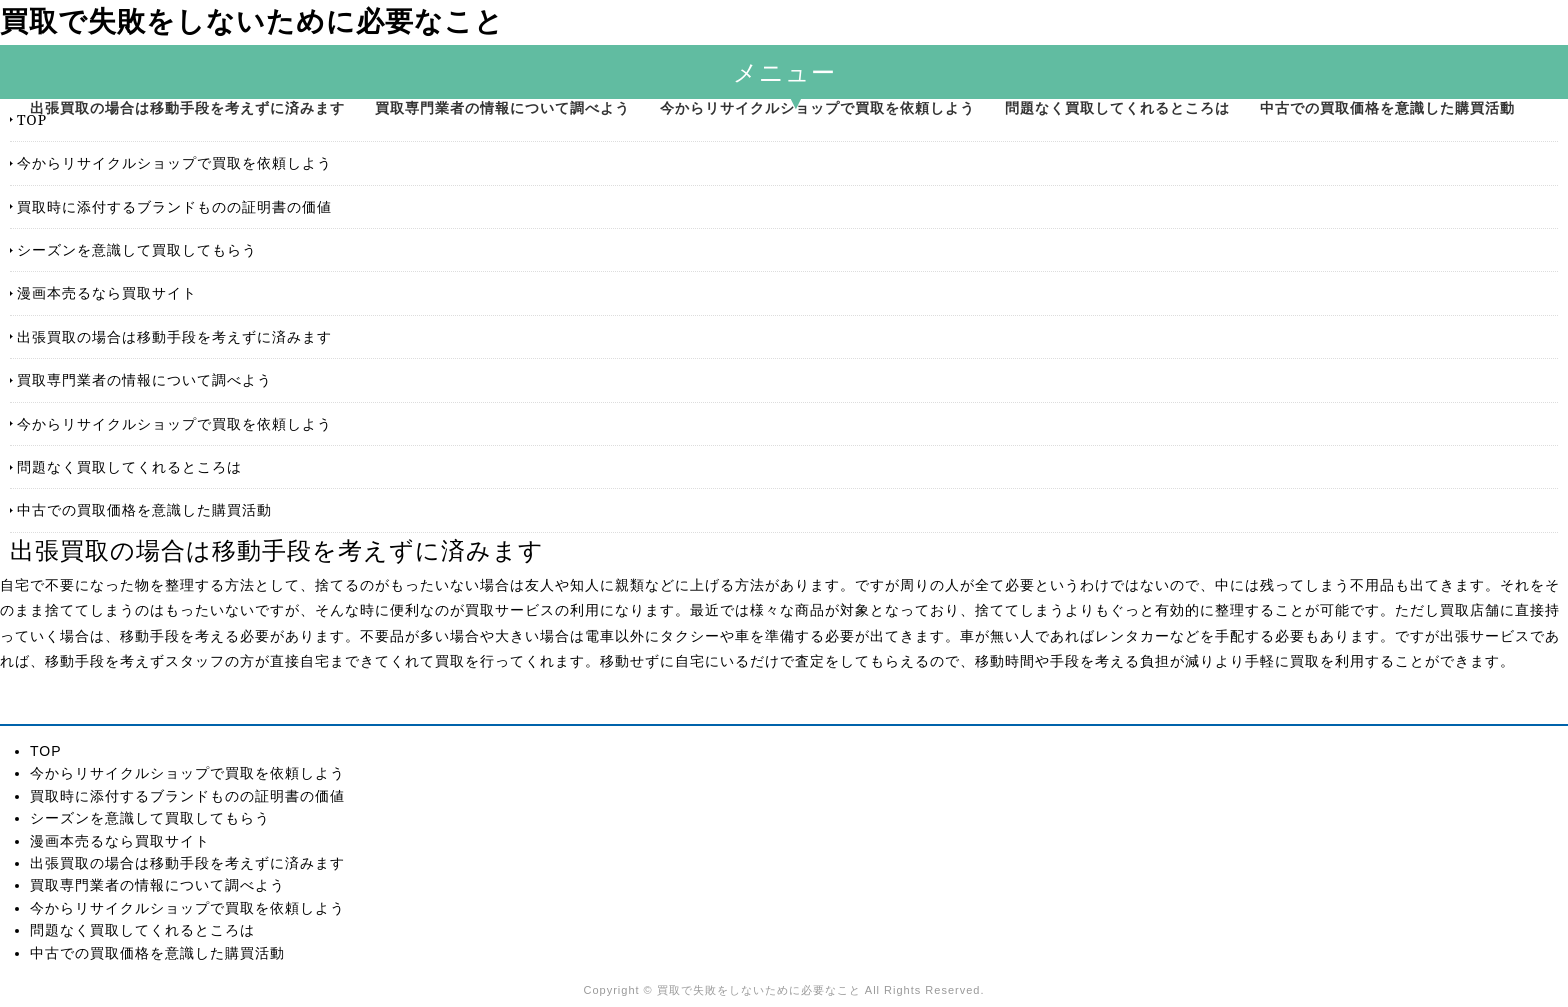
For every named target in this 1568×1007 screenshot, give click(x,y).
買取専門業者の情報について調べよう (502, 107)
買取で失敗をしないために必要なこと (252, 21)
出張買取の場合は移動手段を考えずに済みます (187, 107)
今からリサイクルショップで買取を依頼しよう (817, 107)
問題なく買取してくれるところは (1117, 107)
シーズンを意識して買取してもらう (137, 249)
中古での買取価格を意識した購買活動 (1387, 107)
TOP (32, 119)
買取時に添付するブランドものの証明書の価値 (174, 206)
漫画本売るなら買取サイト (107, 292)
